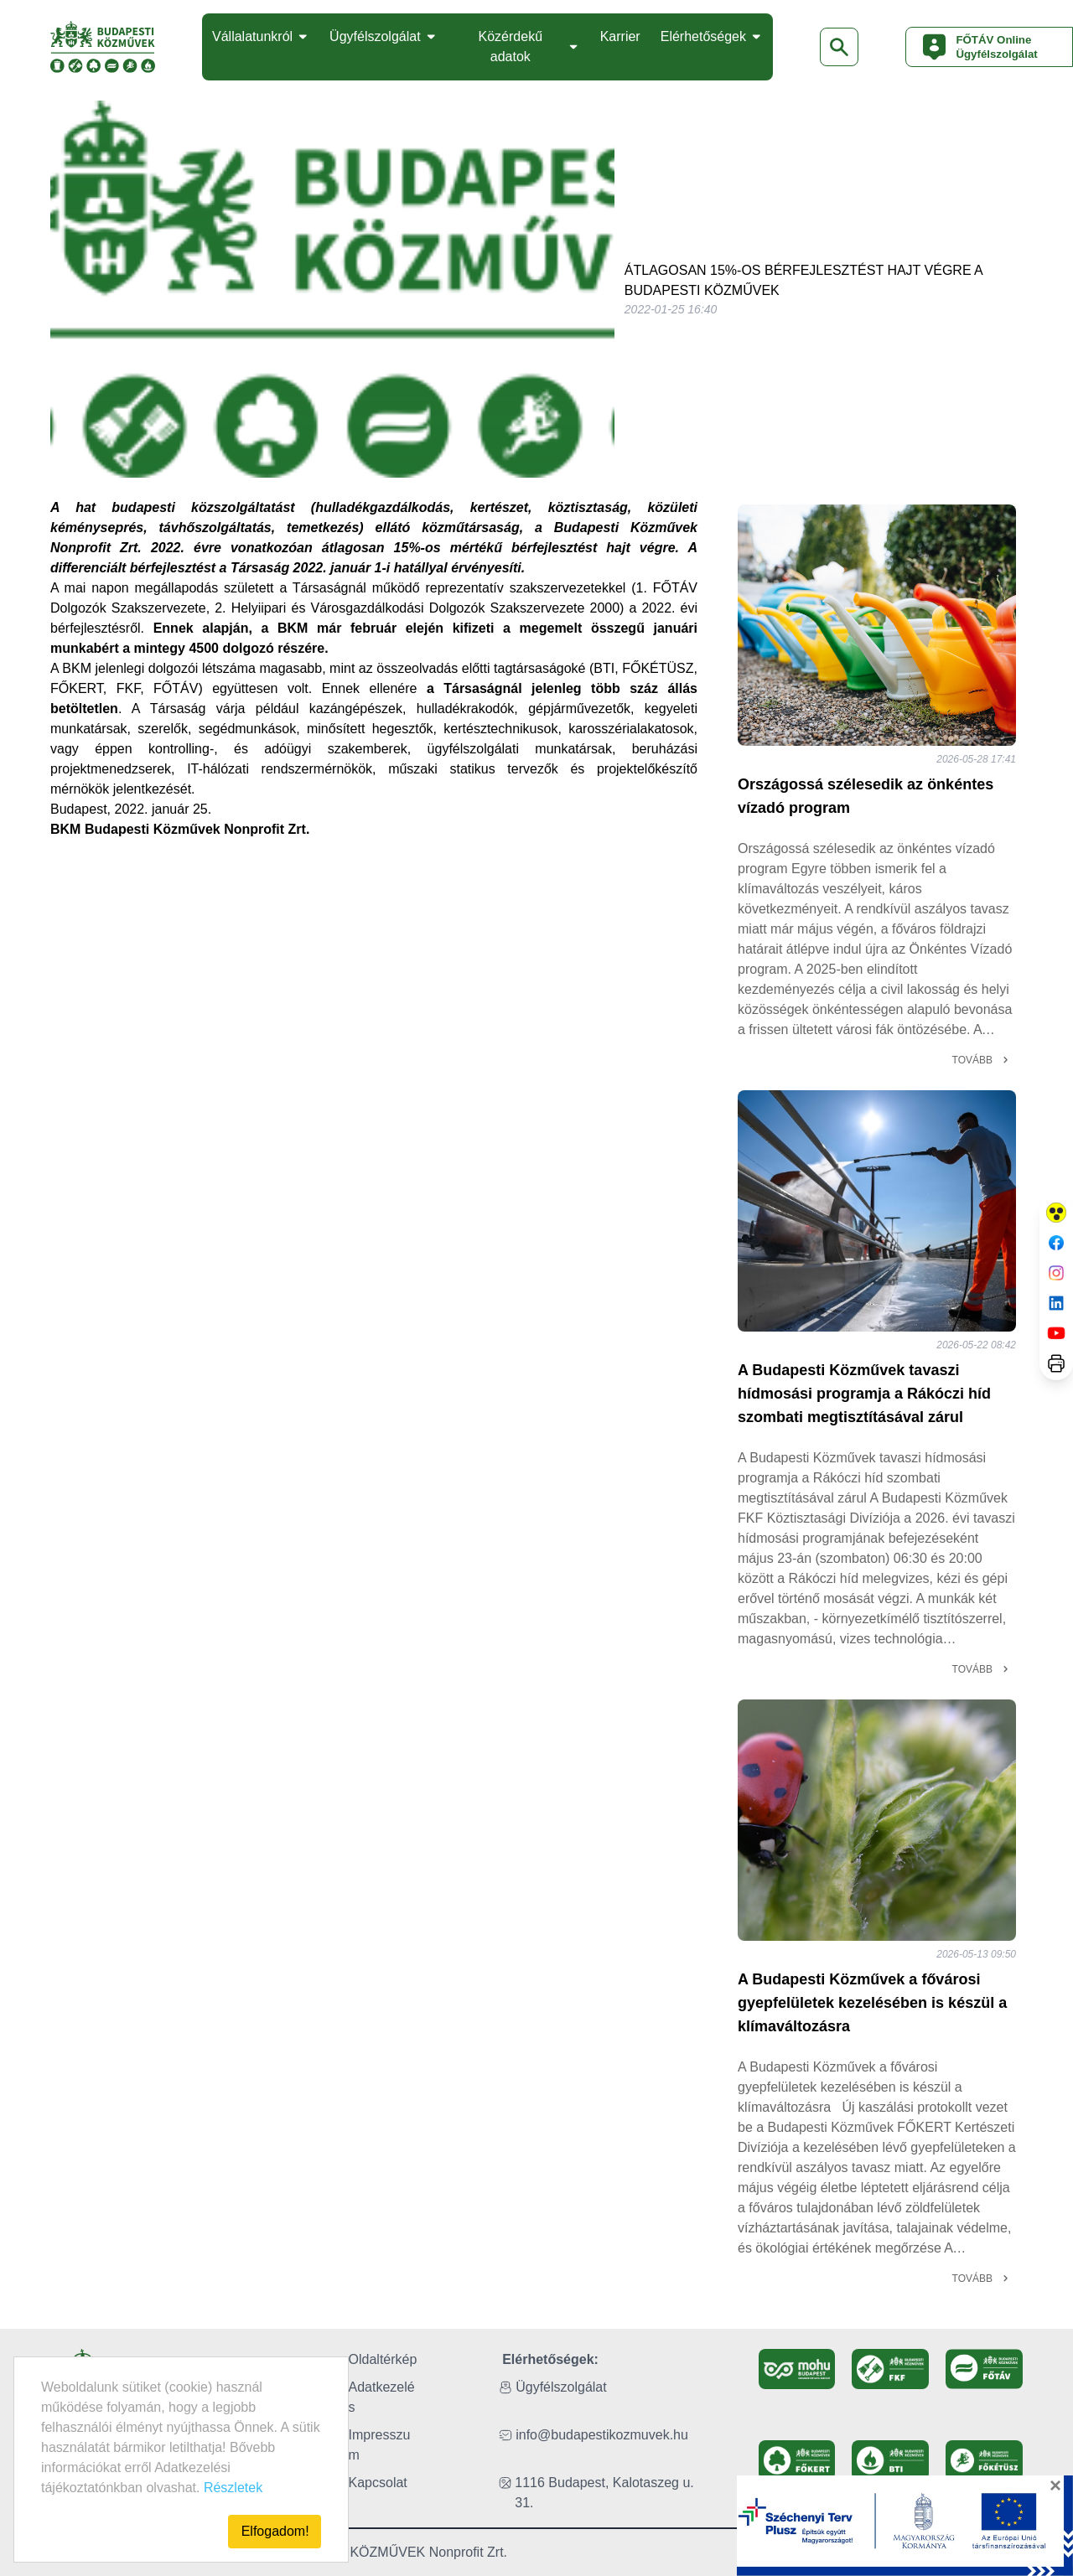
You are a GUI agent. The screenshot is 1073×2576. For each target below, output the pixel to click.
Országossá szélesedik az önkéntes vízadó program (865, 796)
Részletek (233, 2487)
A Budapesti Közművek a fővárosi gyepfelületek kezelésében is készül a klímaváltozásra (872, 2003)
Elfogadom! (275, 2531)
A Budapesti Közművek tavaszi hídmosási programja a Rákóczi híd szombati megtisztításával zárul (864, 1393)
